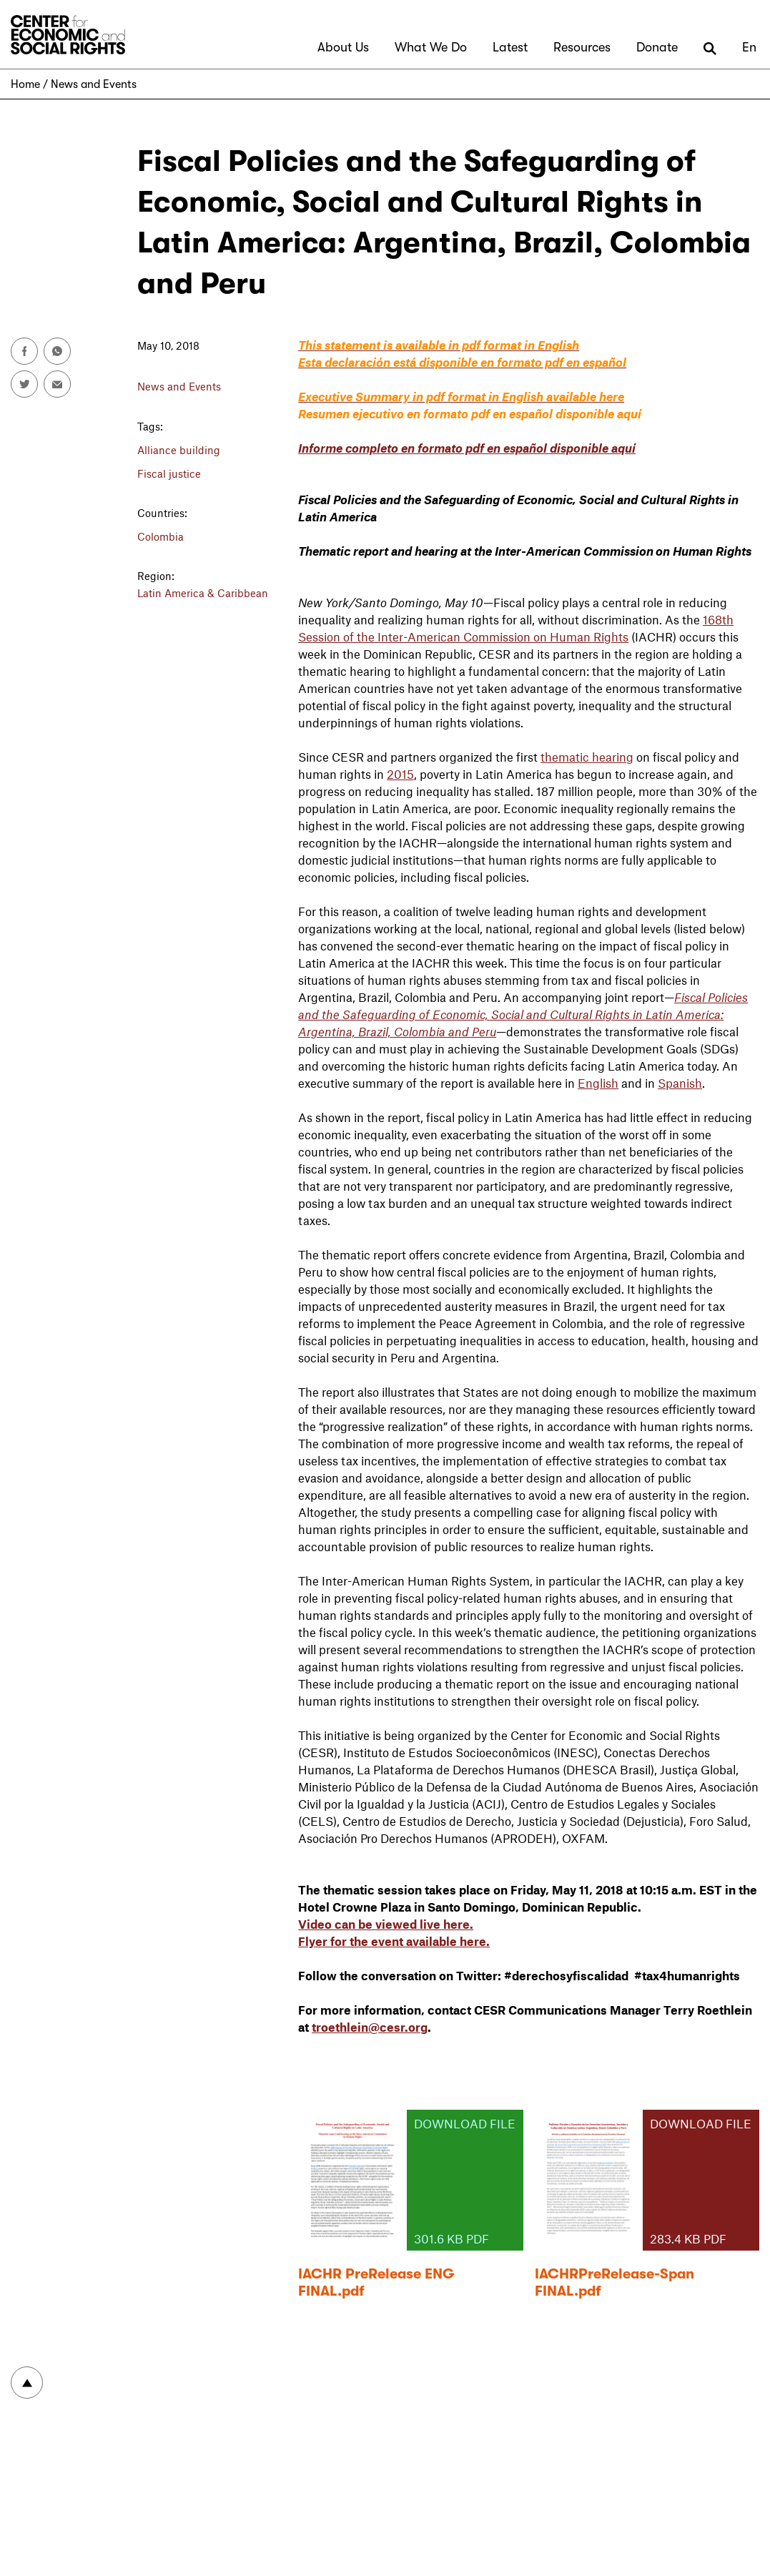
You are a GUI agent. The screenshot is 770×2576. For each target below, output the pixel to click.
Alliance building (178, 449)
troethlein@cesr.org (370, 2027)
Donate (657, 47)
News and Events (94, 84)
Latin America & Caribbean (202, 592)
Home (25, 84)
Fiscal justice (169, 473)
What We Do (431, 47)
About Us (343, 47)
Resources (582, 47)
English (598, 1083)
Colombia (160, 536)
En (749, 47)
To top (27, 2382)
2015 (400, 774)
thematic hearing (587, 756)
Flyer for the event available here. (394, 1941)
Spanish (680, 1083)
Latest (510, 47)
